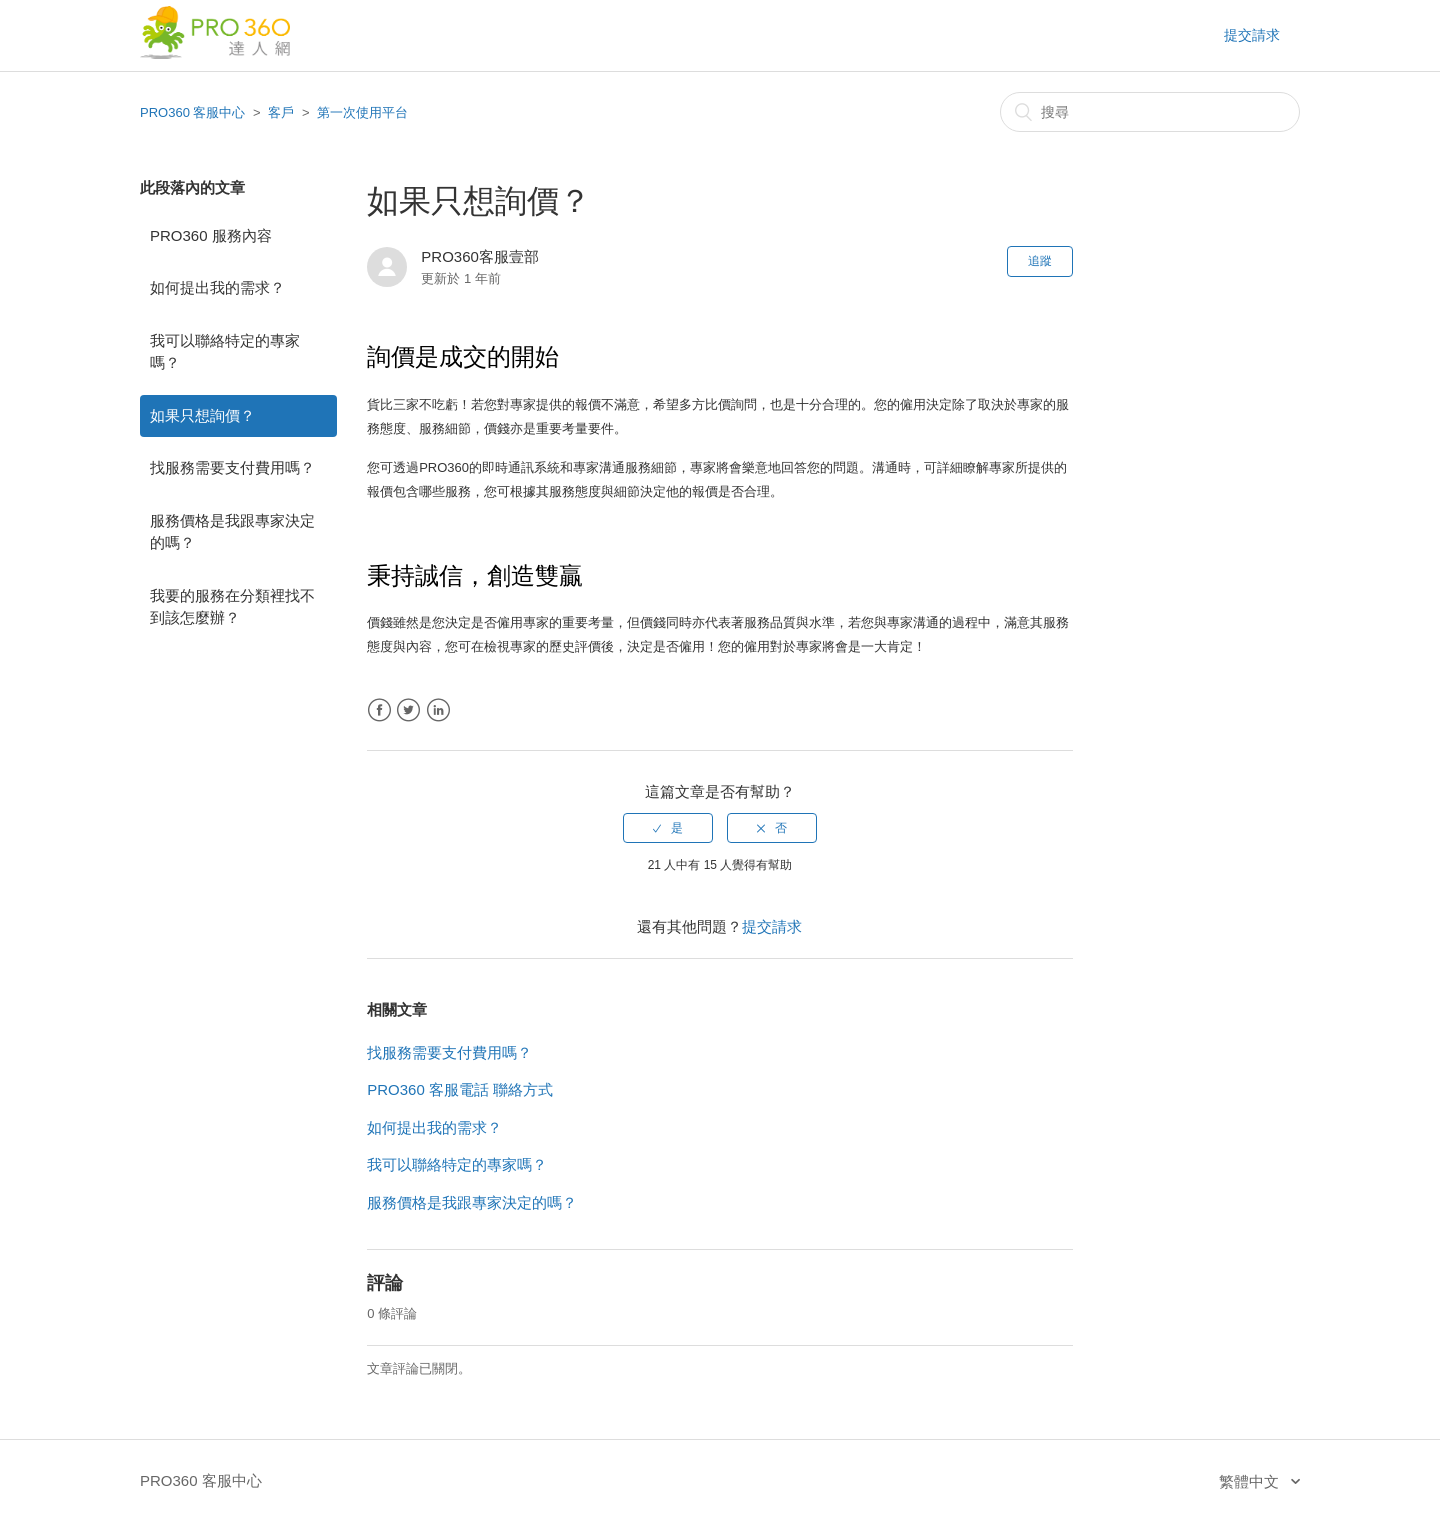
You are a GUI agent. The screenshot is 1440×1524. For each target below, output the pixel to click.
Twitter (408, 710)
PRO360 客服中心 (192, 112)
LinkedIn (438, 710)
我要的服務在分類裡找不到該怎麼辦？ (232, 607)
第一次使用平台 (362, 112)
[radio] (668, 828)
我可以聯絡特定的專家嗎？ (225, 352)
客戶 (281, 112)
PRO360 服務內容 (211, 235)
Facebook (379, 710)
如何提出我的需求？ (217, 287)
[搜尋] (1150, 112)
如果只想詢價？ (202, 415)
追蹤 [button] (1040, 261)
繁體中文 (1251, 1481)
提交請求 (1252, 35)
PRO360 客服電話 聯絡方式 (460, 1089)
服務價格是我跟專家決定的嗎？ (232, 532)
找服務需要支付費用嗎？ (232, 467)
